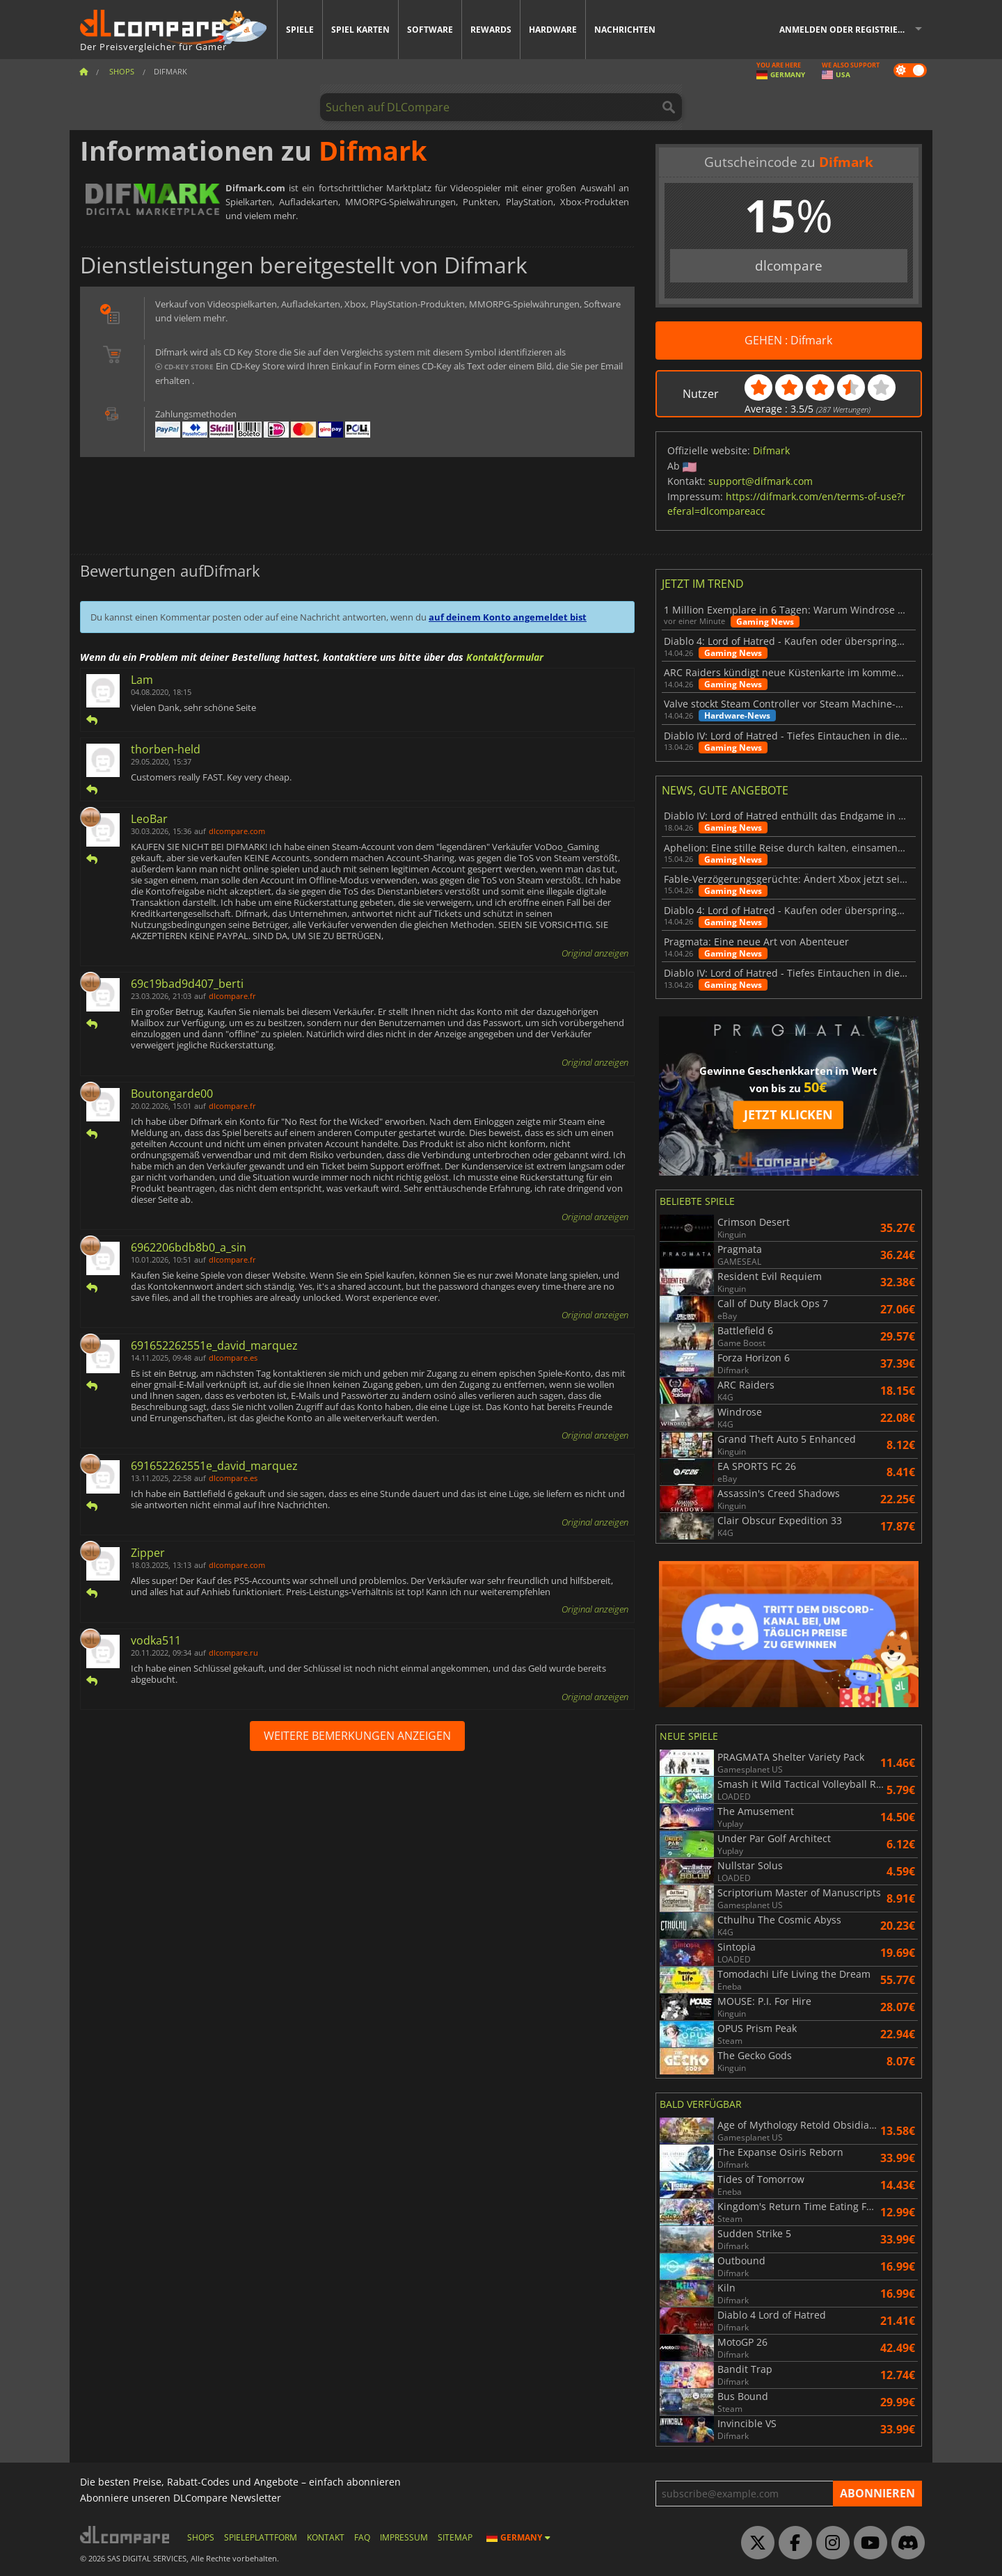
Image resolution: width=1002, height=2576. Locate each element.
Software (430, 29)
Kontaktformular (504, 657)
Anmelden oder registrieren (847, 29)
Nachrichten (624, 29)
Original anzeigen (595, 953)
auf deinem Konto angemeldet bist (508, 617)
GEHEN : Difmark (788, 340)
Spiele (300, 29)
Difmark (771, 450)
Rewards (490, 29)
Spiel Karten (360, 29)
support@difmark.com (760, 481)
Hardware (553, 29)
